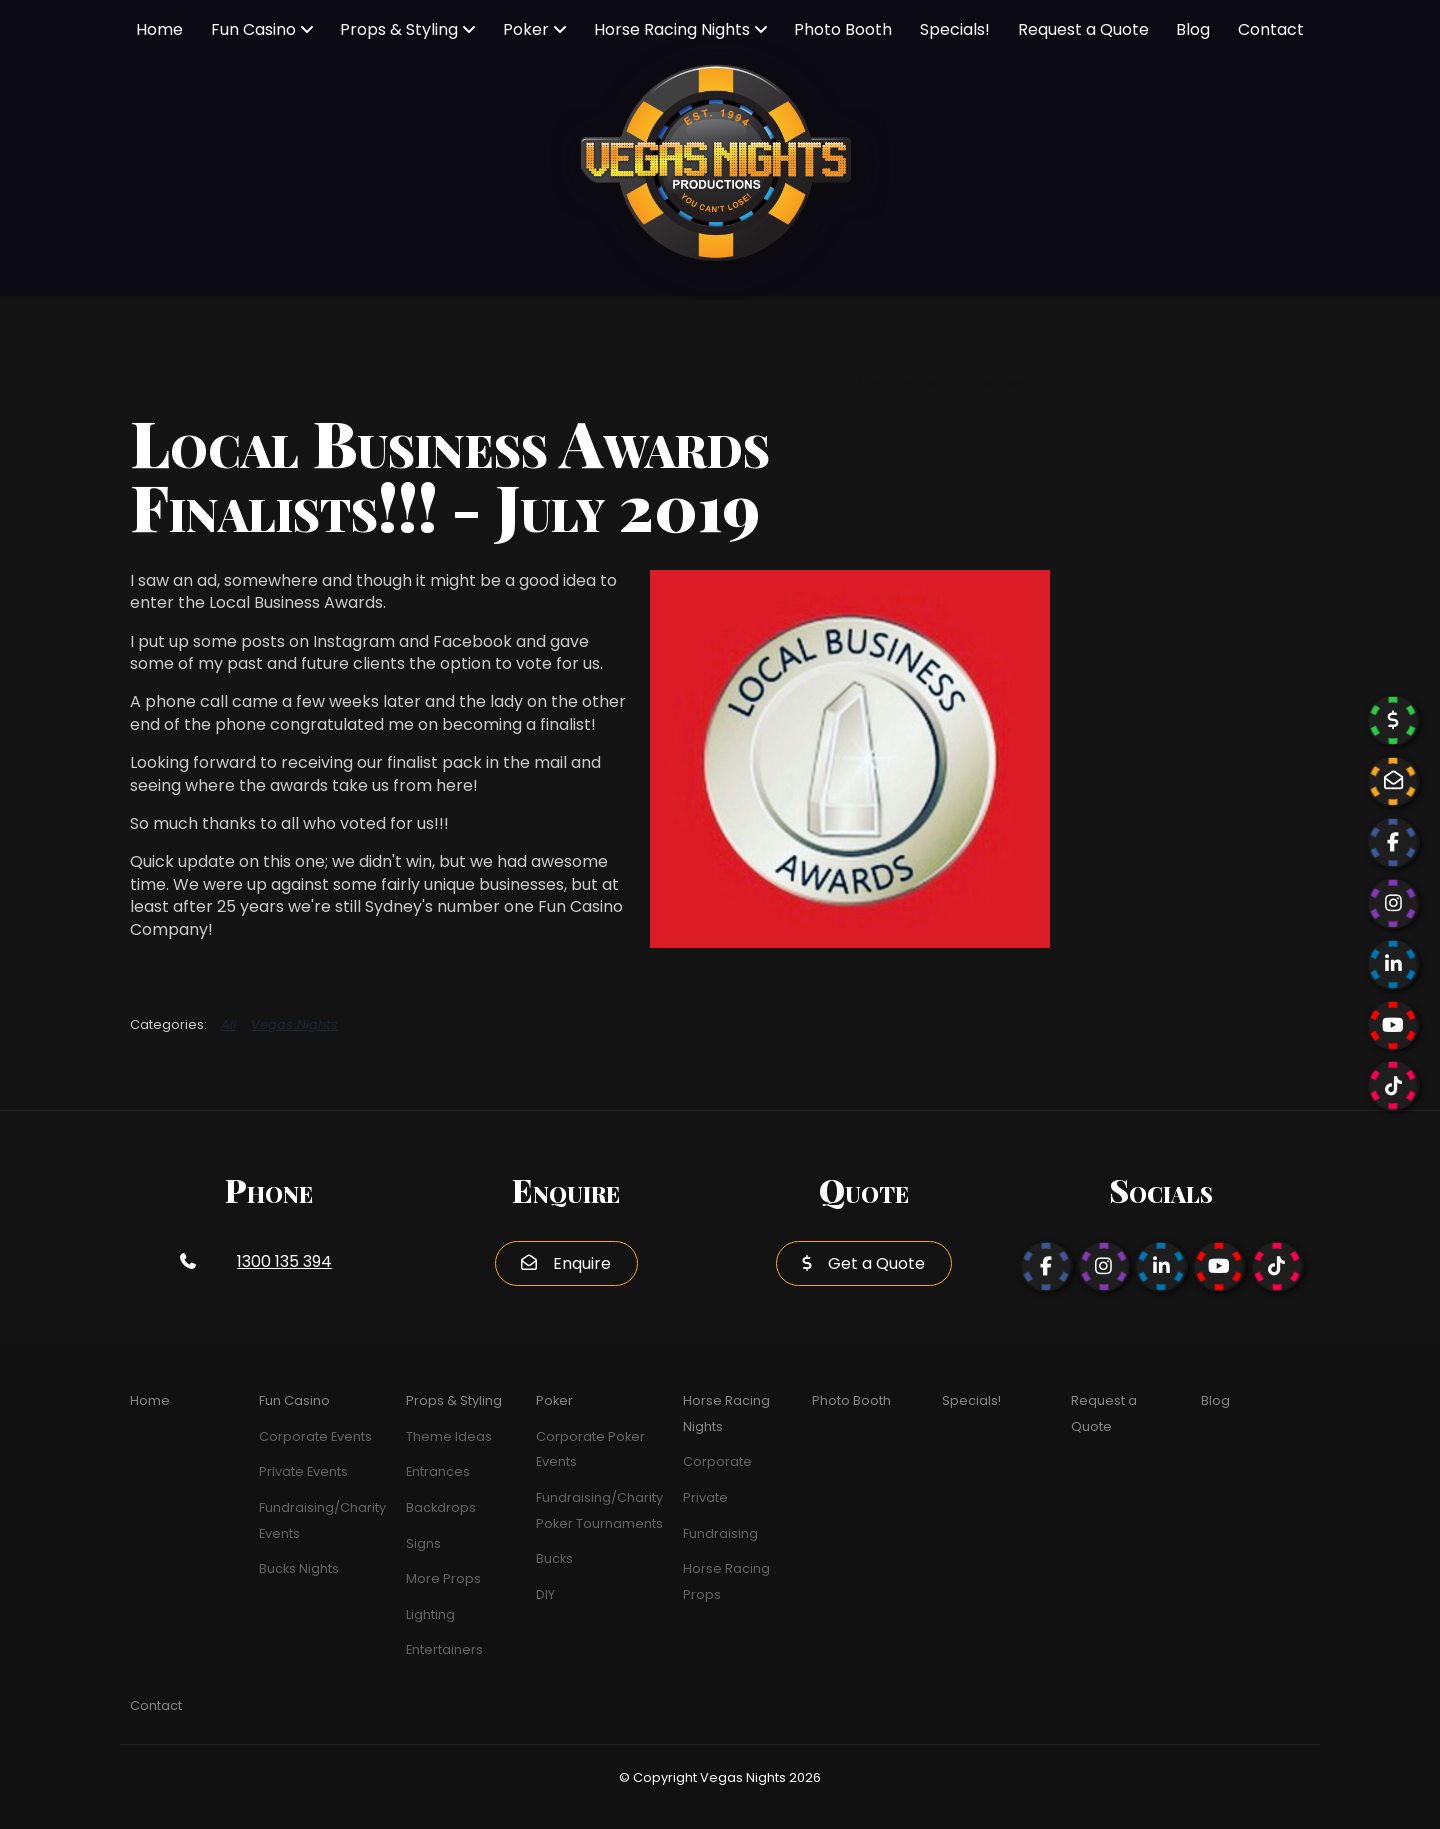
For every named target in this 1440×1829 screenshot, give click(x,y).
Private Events (303, 1471)
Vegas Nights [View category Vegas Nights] (294, 1024)
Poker (526, 29)
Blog (1193, 29)
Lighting (430, 1614)
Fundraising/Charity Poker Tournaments (599, 1510)
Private (705, 1497)
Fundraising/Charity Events (322, 1520)
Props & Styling (399, 29)
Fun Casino (253, 29)
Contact (1271, 29)
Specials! (955, 29)
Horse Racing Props (726, 1581)
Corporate (717, 1461)
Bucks (554, 1558)
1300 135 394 (284, 1261)
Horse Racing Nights (672, 29)
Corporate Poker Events (590, 1449)
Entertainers (444, 1649)
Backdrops (441, 1507)
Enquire (582, 1263)
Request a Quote (1083, 29)
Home (159, 29)
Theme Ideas (449, 1436)
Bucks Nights (299, 1568)
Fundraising (720, 1533)
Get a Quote (876, 1263)
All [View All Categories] (228, 1024)
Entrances (438, 1471)
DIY (545, 1594)
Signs (423, 1543)
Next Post (998, 383)
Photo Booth (843, 29)
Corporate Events (315, 1436)
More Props (443, 1578)
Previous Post (897, 383)
